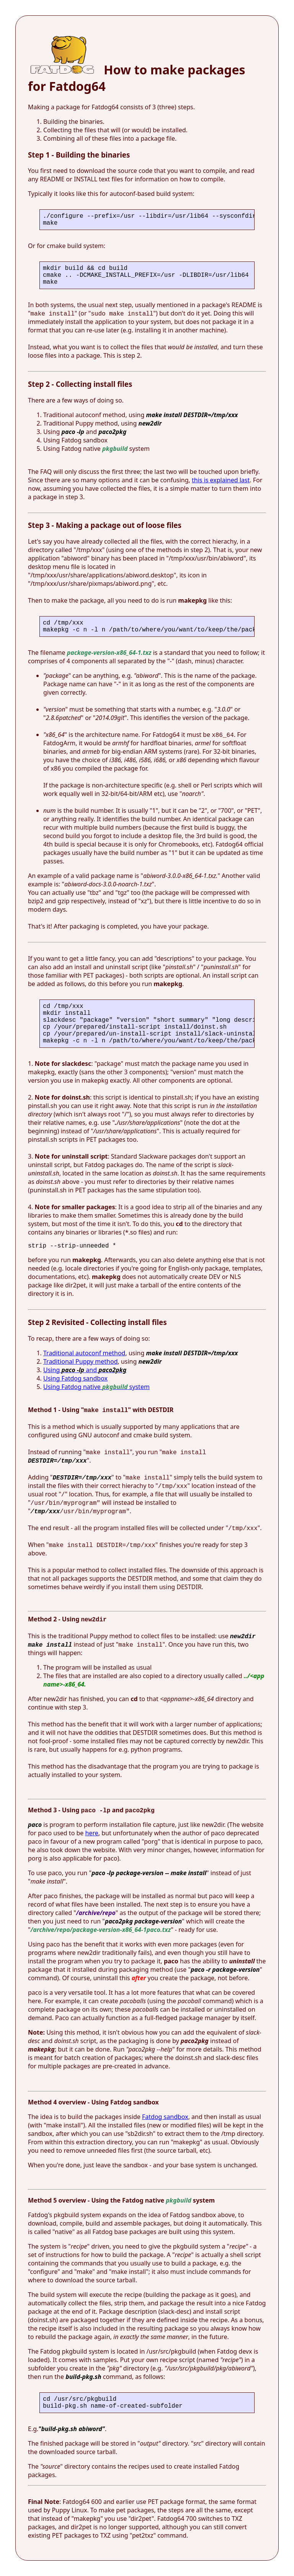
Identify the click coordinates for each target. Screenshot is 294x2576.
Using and (84, 1370)
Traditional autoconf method (84, 1353)
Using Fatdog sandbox (75, 1378)
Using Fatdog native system (96, 1387)
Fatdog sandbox (165, 2116)
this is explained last (221, 480)
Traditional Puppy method (80, 1361)
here (91, 1833)
